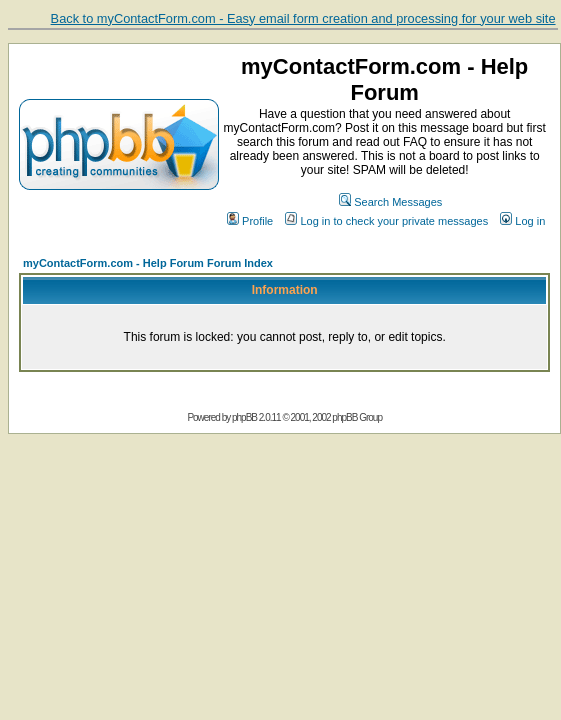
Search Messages (390, 202)
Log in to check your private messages (386, 221)
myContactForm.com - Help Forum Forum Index (148, 263)
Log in (522, 221)
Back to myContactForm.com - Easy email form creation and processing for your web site (303, 18)
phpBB (244, 417)
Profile (250, 221)
